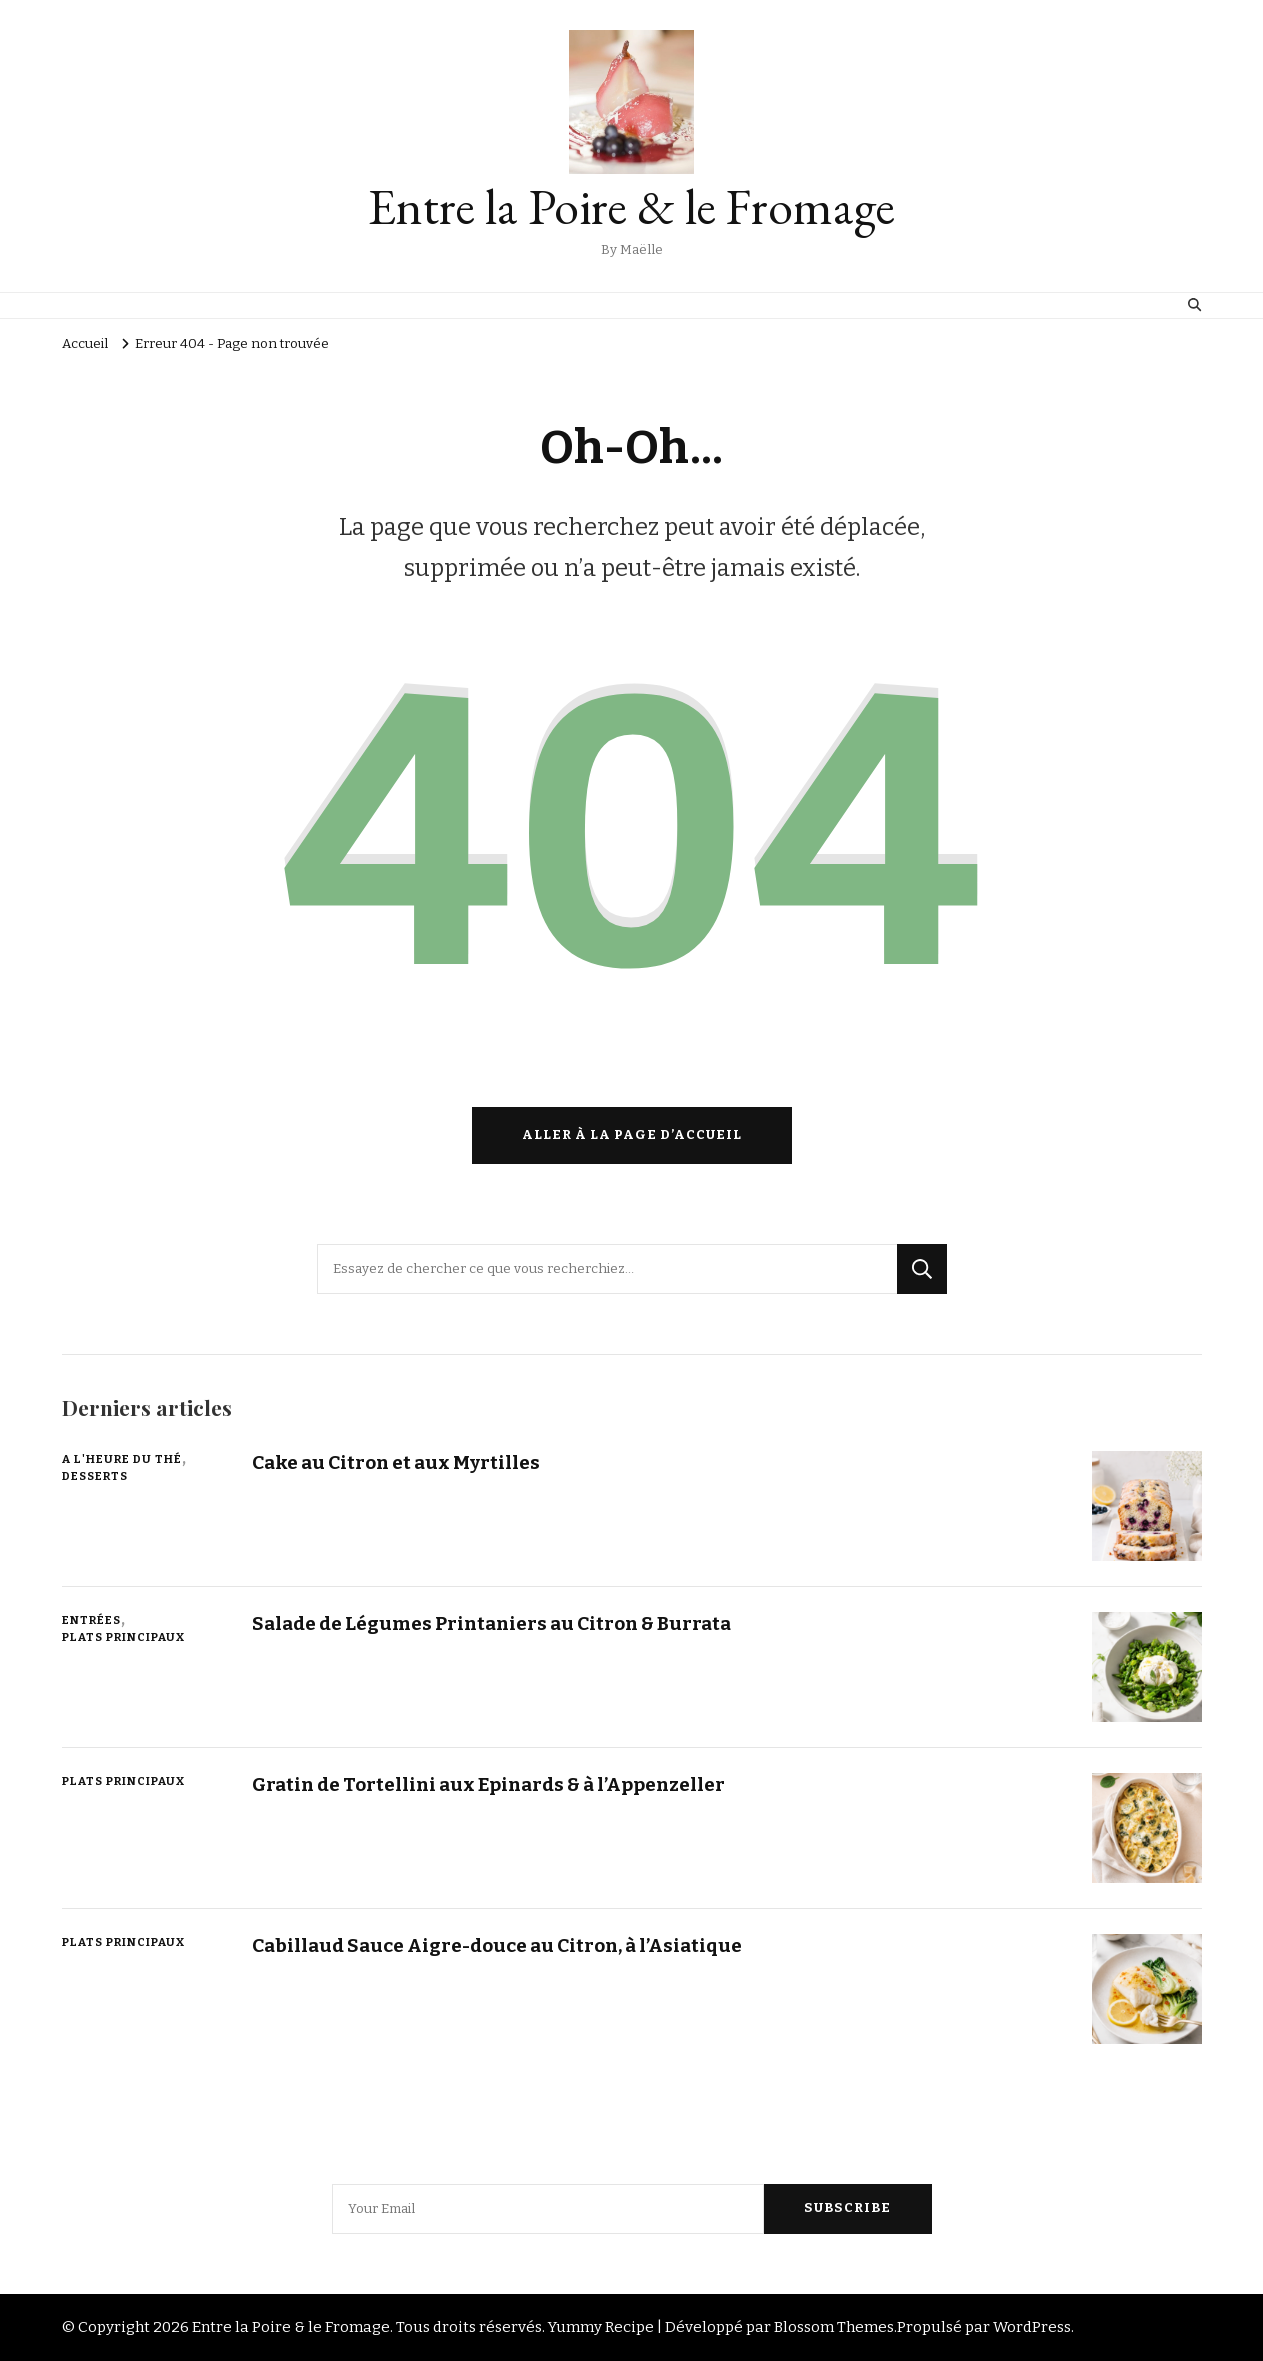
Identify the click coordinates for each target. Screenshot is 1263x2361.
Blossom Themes (834, 2327)
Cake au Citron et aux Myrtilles (396, 1462)
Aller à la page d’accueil (632, 1135)
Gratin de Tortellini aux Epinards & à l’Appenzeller (488, 1784)
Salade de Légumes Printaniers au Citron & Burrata (491, 1623)
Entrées (91, 1620)
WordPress (1032, 2327)
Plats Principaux (123, 1637)
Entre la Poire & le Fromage (631, 206)
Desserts (95, 1476)
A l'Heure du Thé (122, 1459)
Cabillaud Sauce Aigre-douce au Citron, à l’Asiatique (497, 1945)
